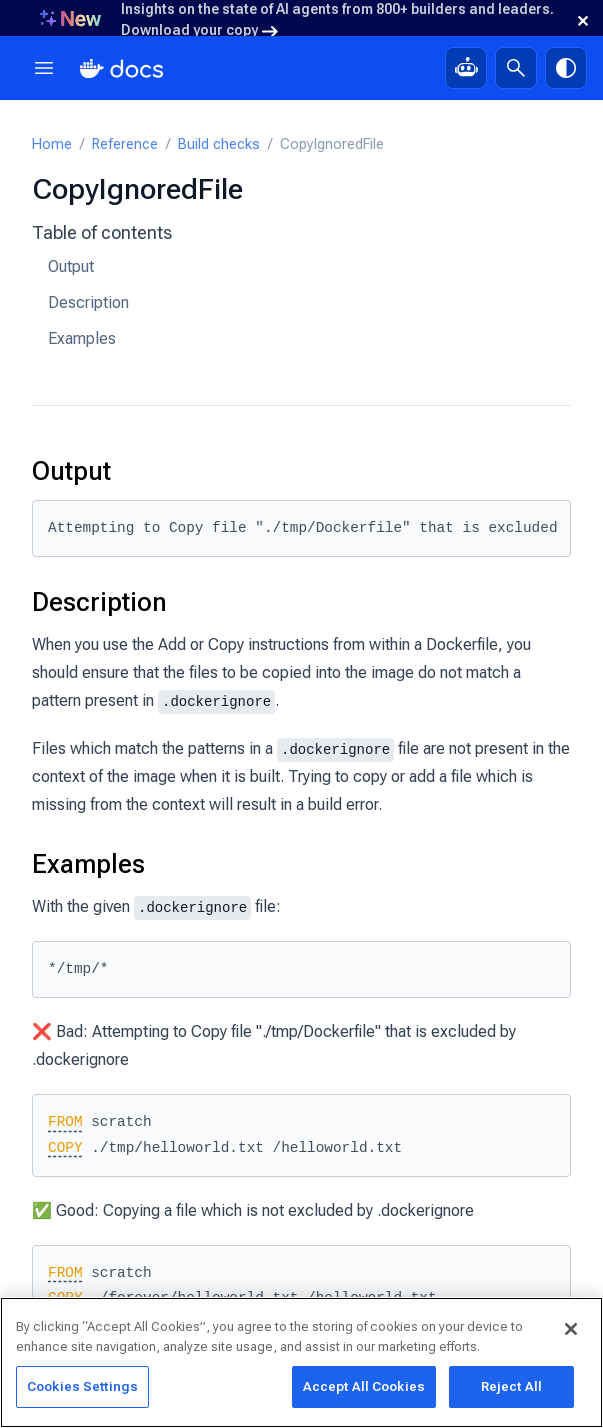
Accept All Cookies (364, 1388)
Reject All (511, 1388)
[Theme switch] (566, 68)
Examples (82, 338)
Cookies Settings (82, 1388)
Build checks (219, 144)
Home (52, 144)
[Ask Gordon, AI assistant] (466, 68)
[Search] (516, 68)
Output (71, 266)
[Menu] (44, 68)
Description (88, 302)
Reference (125, 144)
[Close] (571, 1331)
